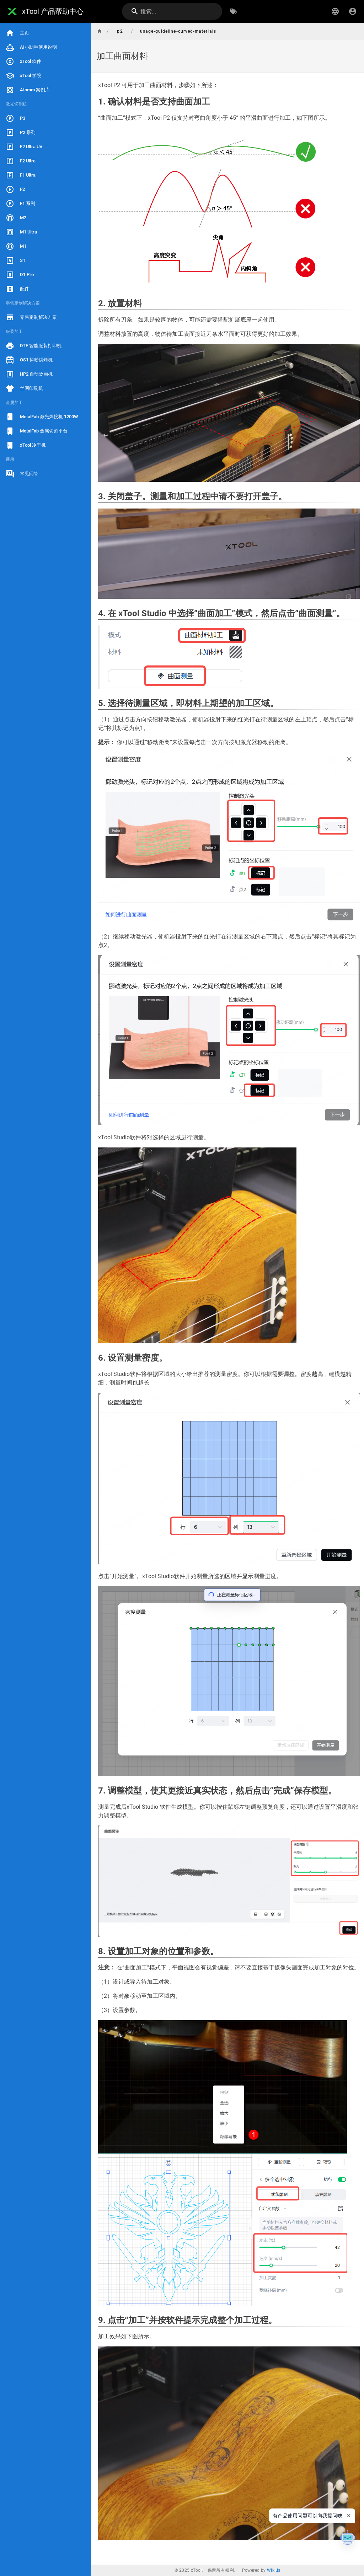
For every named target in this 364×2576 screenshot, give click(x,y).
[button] (335, 11)
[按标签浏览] (233, 11)
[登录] (352, 11)
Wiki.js (273, 2570)
